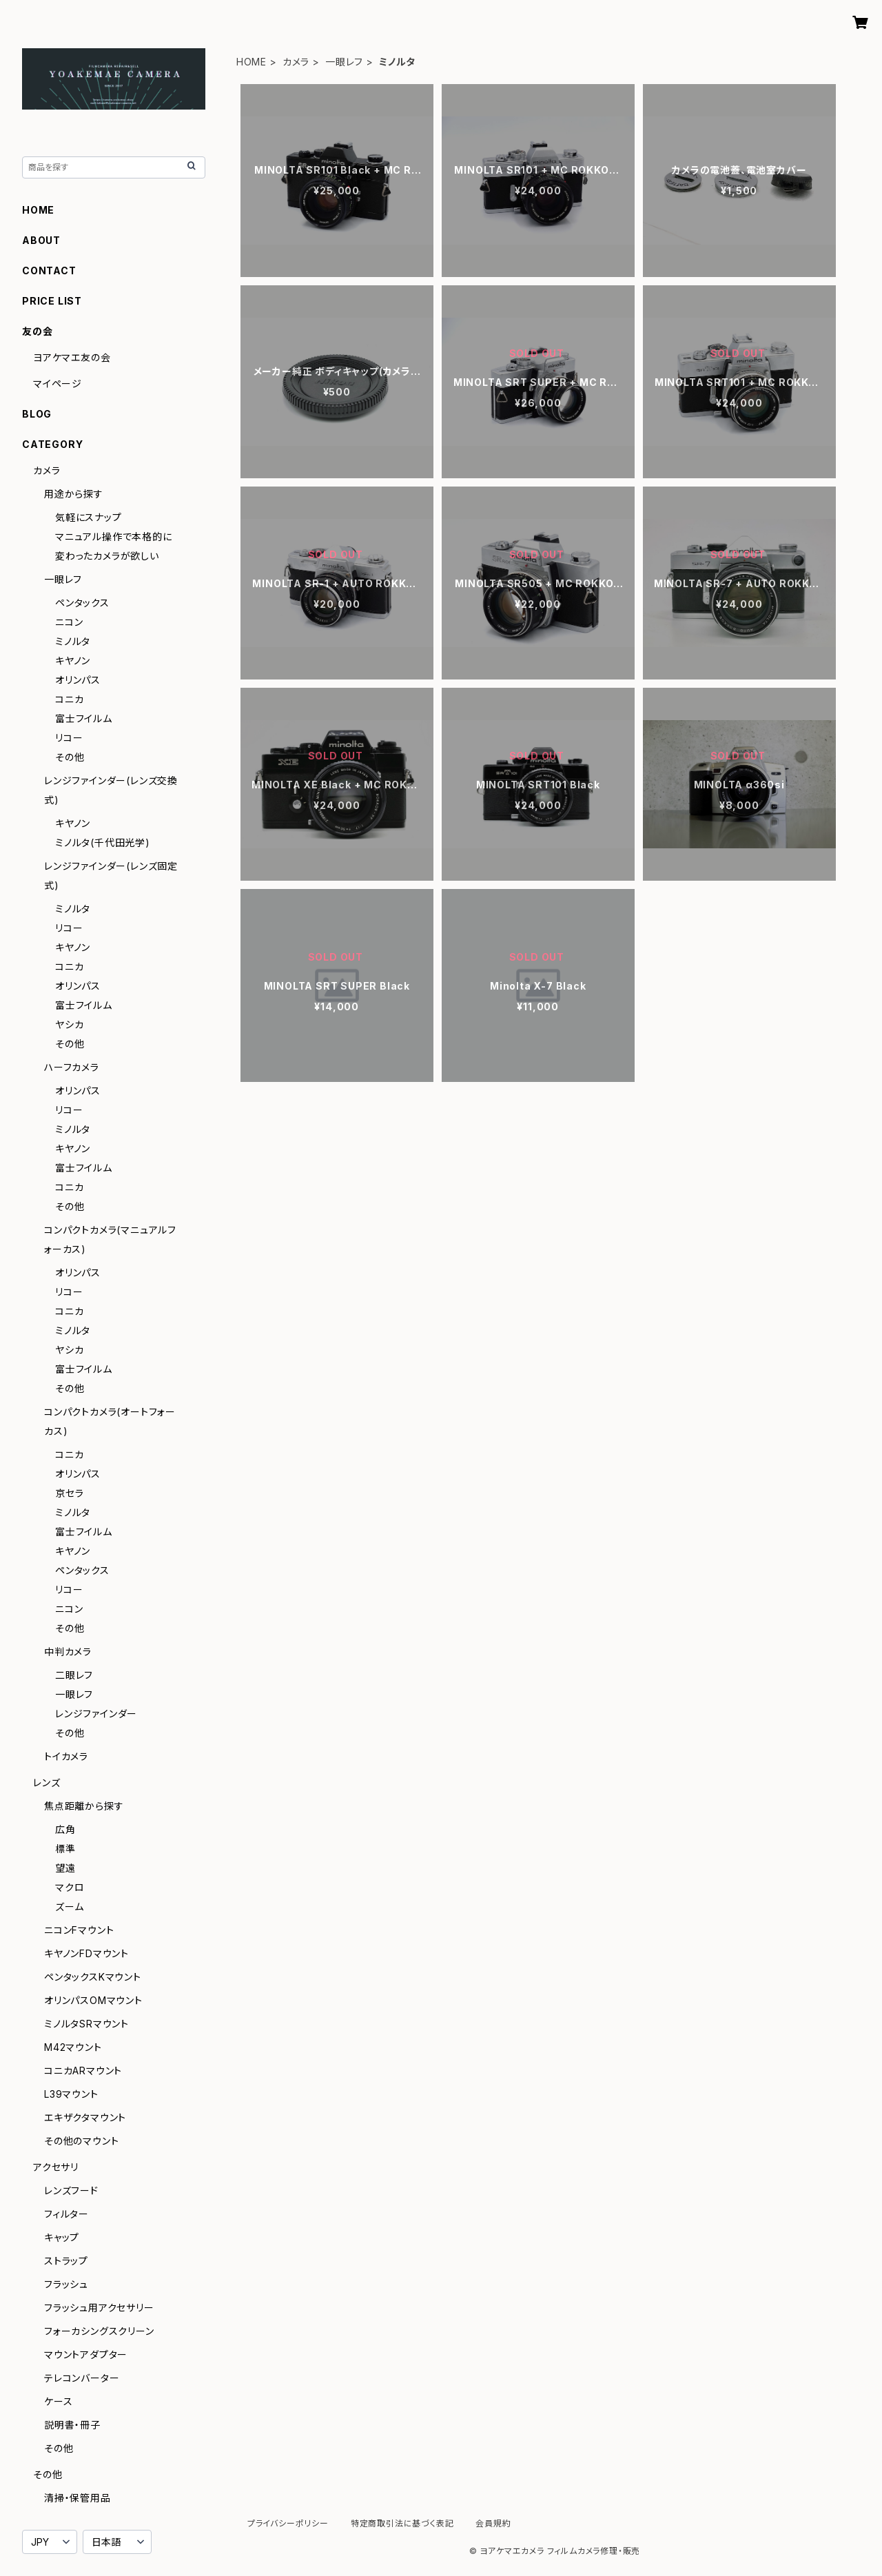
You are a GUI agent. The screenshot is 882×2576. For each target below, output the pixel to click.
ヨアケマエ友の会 (71, 357)
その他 (69, 757)
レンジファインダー (96, 1713)
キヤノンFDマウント (86, 1953)
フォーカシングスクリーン (99, 2331)
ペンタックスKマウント (92, 1977)
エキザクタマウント (85, 2117)
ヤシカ (69, 1024)
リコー (69, 738)
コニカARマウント (83, 2070)
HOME (251, 62)
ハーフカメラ (71, 1067)
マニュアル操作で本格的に (113, 536)
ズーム (69, 1906)
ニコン (69, 622)
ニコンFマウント (79, 1930)
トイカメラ (66, 1756)
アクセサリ (56, 2167)
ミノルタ (72, 641)
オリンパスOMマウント (93, 2000)
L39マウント (71, 2094)
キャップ (61, 2237)
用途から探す (73, 494)
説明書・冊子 (72, 2425)
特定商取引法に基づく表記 (402, 2523)
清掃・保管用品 (77, 2498)
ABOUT (41, 240)
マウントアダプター (85, 2354)
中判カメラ (68, 1651)
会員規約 (493, 2523)
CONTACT (49, 270)
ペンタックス (82, 603)
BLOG (37, 414)
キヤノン (72, 660)
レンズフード (71, 2190)
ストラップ (66, 2261)
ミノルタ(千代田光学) (102, 842)
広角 (65, 1829)
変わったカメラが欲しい (107, 556)
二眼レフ (74, 1675)
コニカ (69, 699)
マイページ (57, 383)
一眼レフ (344, 62)
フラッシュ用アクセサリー (99, 2307)
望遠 (65, 1868)
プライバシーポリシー (288, 2523)
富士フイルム (83, 718)
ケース (58, 2401)
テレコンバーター (81, 2378)
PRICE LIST (52, 301)
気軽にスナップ (88, 517)
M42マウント (73, 2047)
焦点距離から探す (83, 1806)
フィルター (66, 2214)
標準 (65, 1848)
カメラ (296, 62)
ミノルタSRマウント (86, 2024)
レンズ (46, 1782)
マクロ (69, 1887)
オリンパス (78, 680)
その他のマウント (81, 2141)
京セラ (69, 1493)
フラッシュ (66, 2284)
